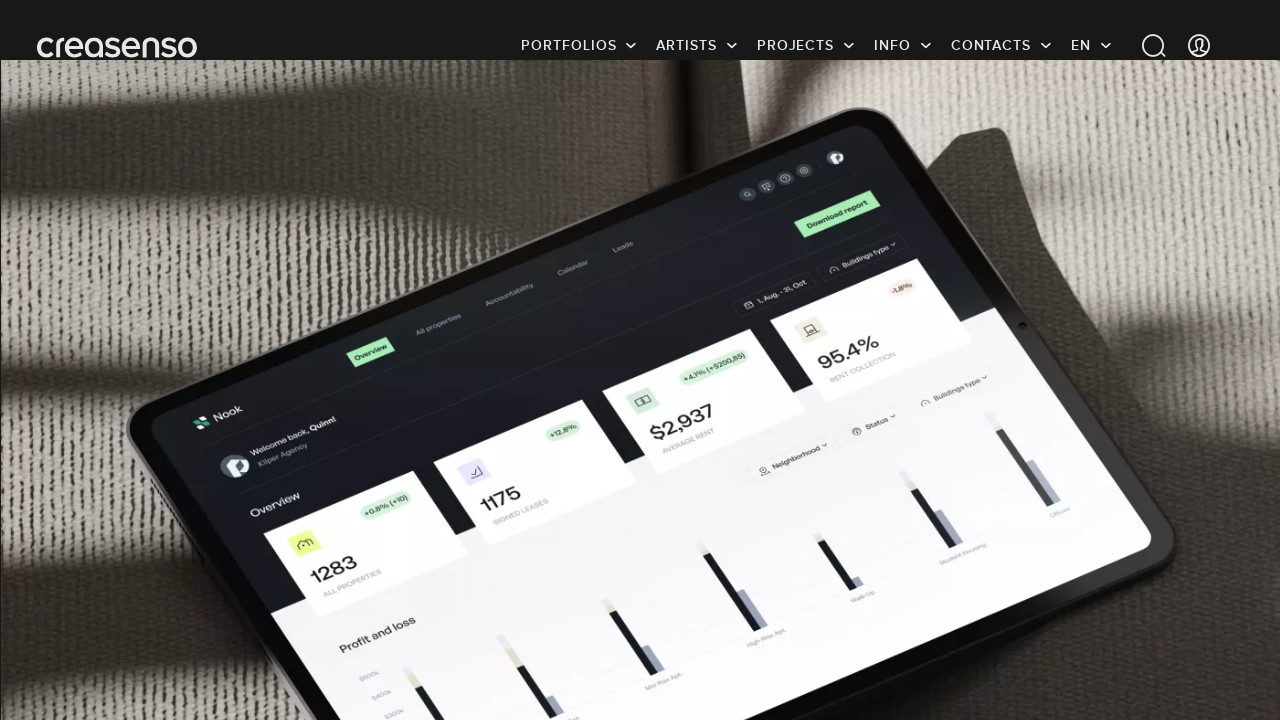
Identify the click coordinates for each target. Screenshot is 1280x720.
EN (1081, 45)
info (892, 45)
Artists (686, 45)
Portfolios (568, 45)
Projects (795, 45)
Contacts (991, 45)
